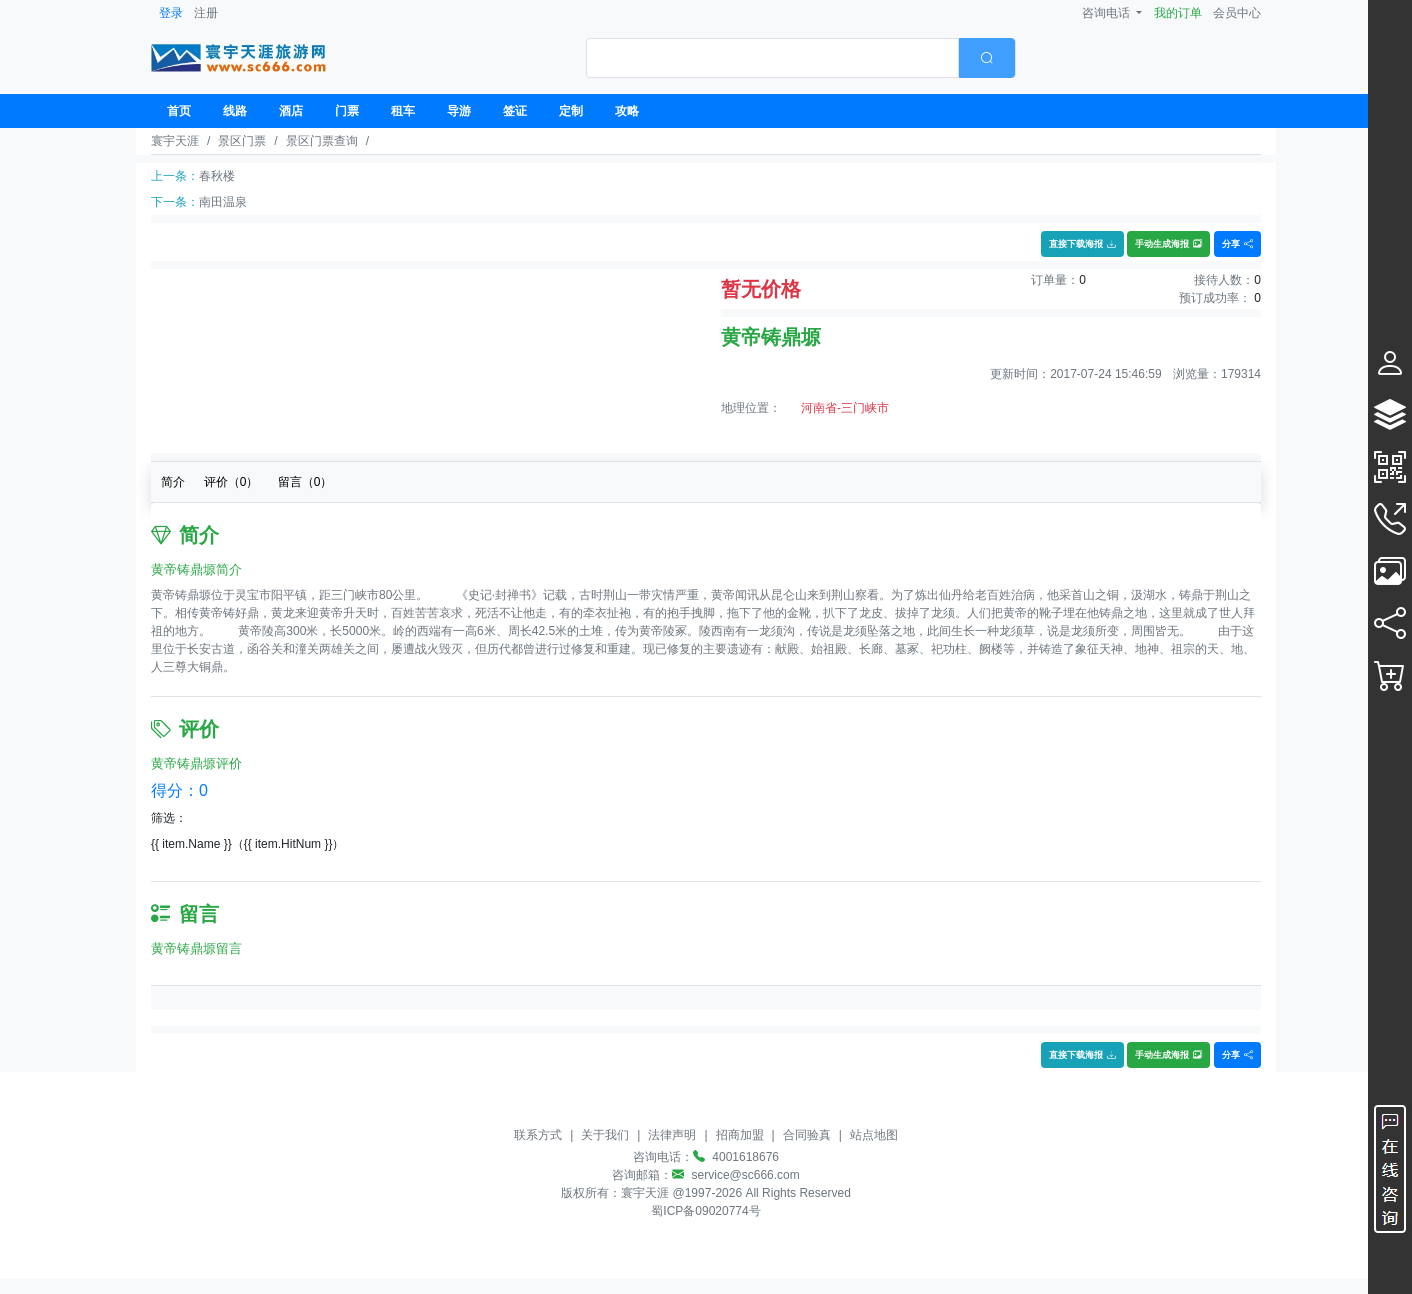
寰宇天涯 (175, 141)
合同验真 (807, 1135)
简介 (173, 482)
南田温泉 (223, 202)
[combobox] (801, 58)
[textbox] (772, 58)
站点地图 (874, 1135)
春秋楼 (217, 176)
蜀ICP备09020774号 (705, 1211)
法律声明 (672, 1135)
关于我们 (605, 1135)
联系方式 (538, 1135)
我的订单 (1178, 13)
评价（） (231, 482)
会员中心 (1237, 13)
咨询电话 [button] (1107, 13)
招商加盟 (740, 1135)
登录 (171, 13)
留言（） (305, 482)
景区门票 (242, 141)
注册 (206, 13)
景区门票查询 (322, 141)
